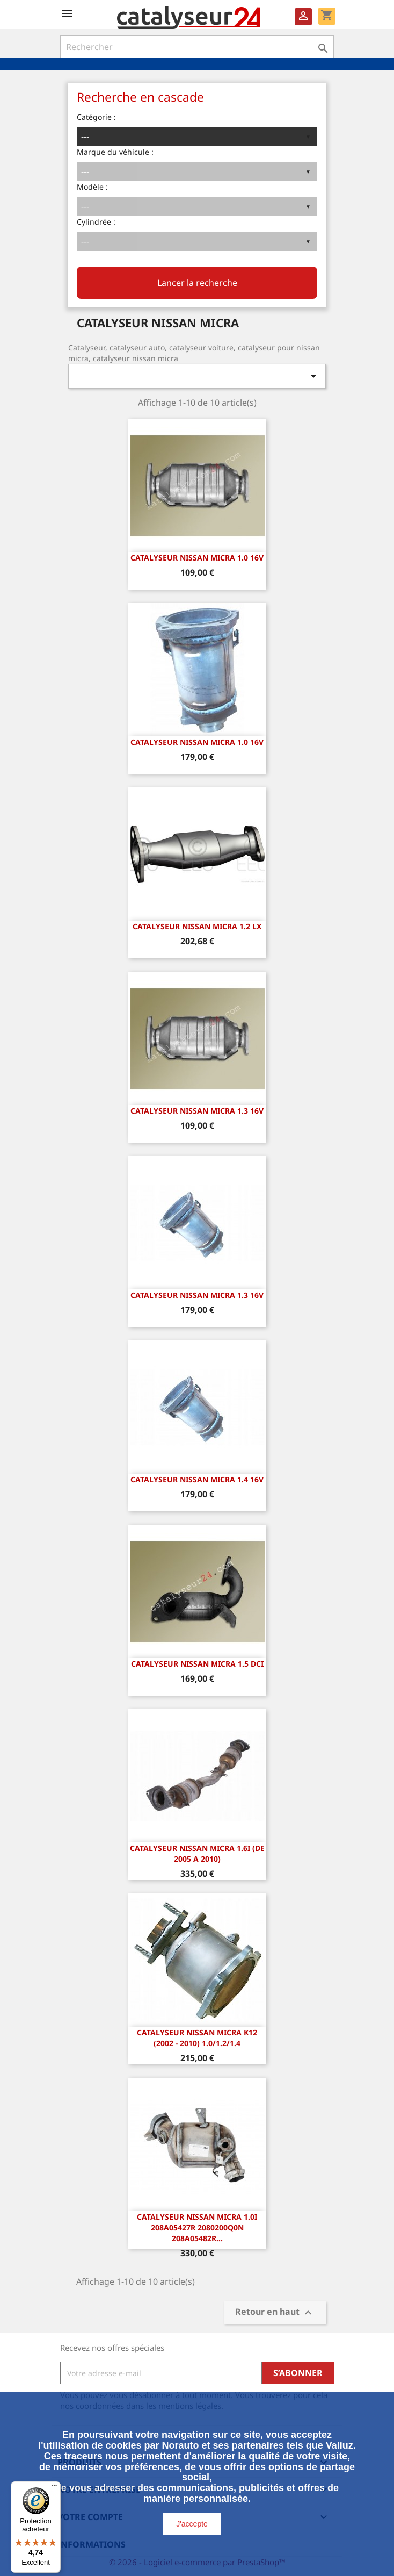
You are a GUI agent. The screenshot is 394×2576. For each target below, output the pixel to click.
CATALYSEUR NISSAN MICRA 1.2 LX (197, 926)
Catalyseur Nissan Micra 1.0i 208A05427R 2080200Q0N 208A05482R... (197, 2227)
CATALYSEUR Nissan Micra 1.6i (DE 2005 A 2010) (197, 1853)
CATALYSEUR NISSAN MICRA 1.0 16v (197, 557)
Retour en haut (275, 2313)
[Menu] (54, 2487)
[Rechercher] (197, 46)
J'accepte (192, 2524)
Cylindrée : (96, 222)
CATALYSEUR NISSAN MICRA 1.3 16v (197, 1111)
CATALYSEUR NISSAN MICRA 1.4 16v (197, 1479)
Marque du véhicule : (115, 152)
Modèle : (92, 187)
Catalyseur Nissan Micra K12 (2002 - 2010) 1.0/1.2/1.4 (197, 2037)
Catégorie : (96, 117)
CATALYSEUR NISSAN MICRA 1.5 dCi (197, 1664)
